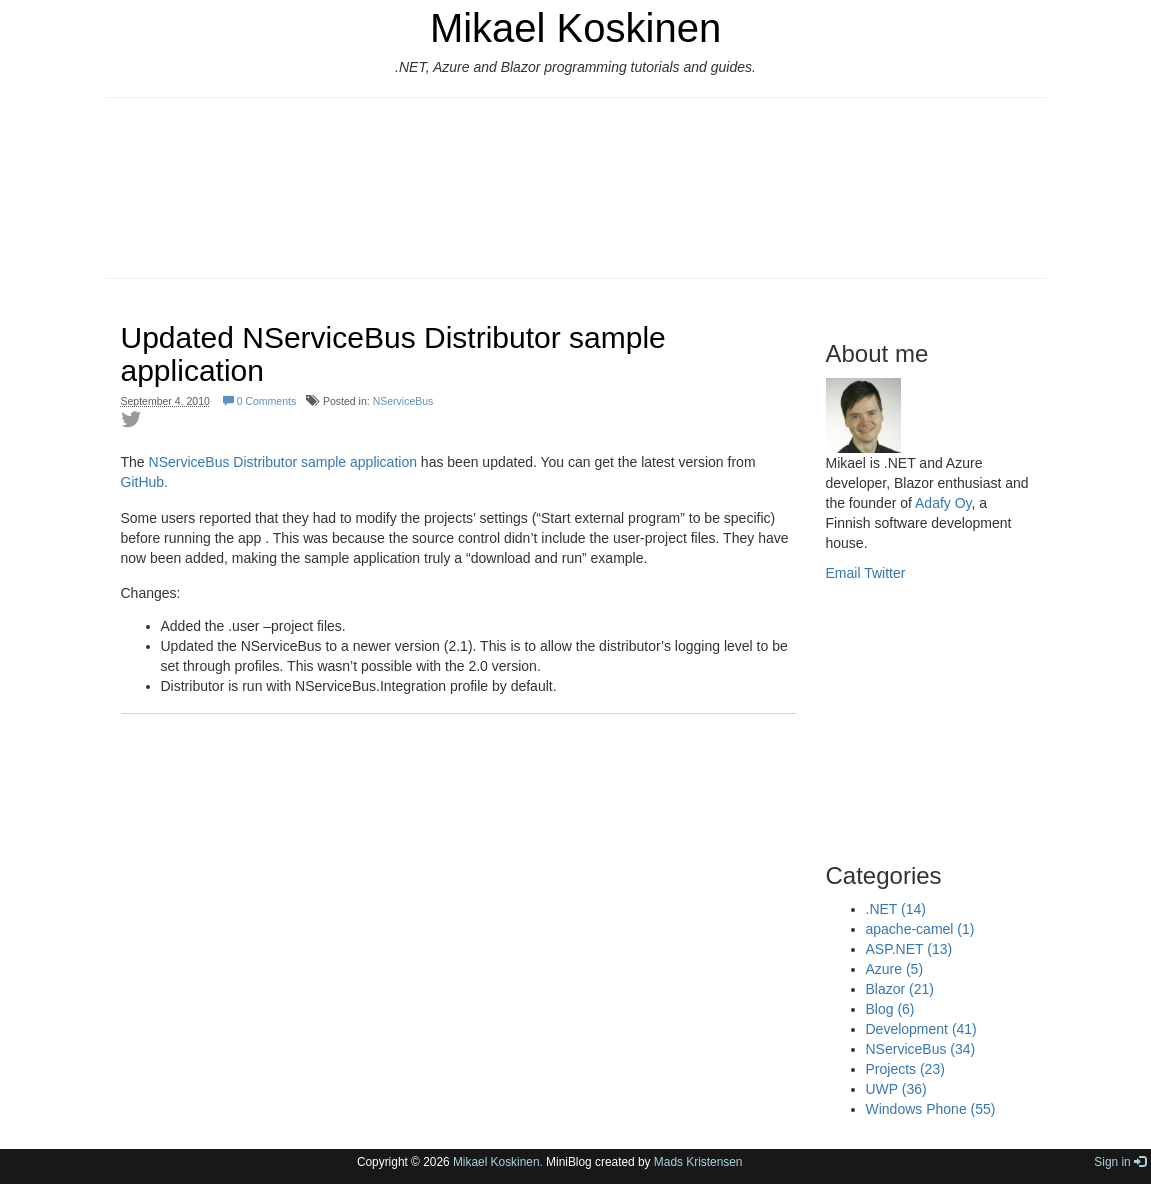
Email (843, 573)
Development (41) (921, 1029)
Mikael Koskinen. (498, 1162)
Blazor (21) (900, 989)
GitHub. (144, 482)
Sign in (1120, 1162)
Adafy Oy (943, 503)
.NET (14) (896, 909)
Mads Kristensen (698, 1162)
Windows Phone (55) (931, 1109)
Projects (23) (905, 1069)
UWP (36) (896, 1089)
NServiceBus (403, 401)
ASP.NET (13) (909, 949)
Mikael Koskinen (575, 28)
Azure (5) (895, 969)
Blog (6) (890, 1009)
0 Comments (259, 401)
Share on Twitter (131, 419)
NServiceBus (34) (921, 1049)
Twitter (884, 573)
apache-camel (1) (920, 929)
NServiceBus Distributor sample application (283, 462)
